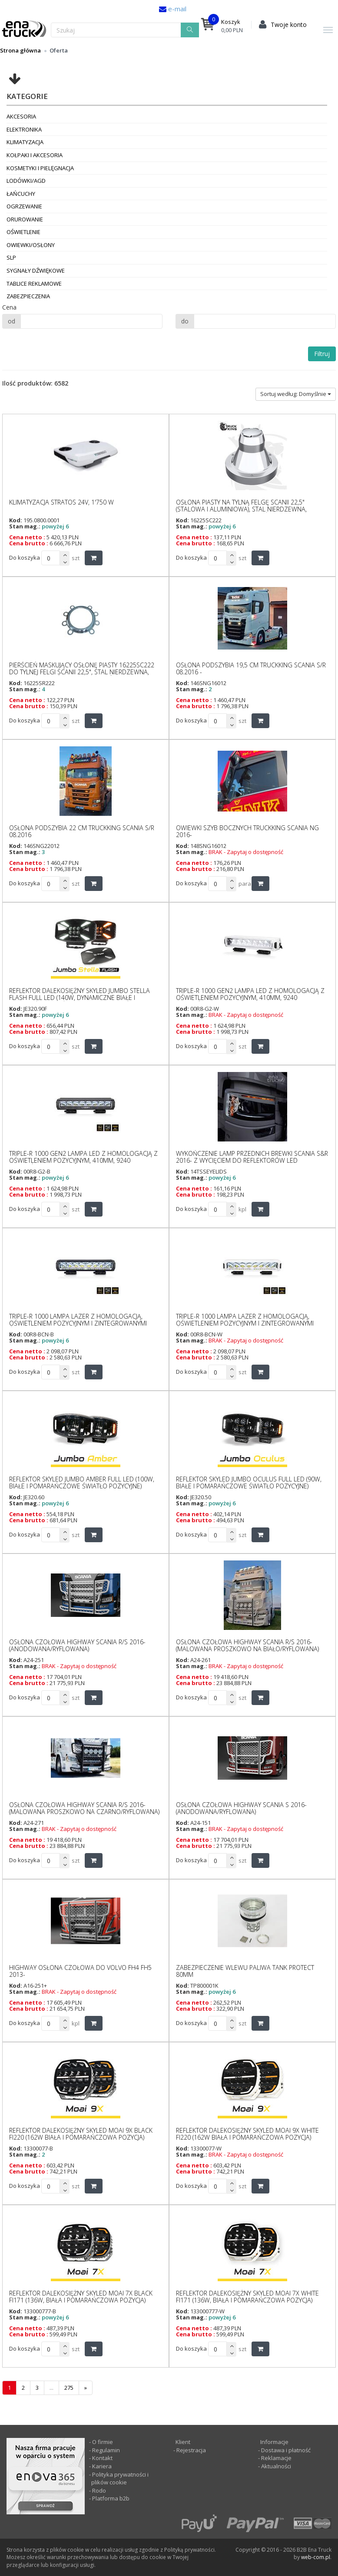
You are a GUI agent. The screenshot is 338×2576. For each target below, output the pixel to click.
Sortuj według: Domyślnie (295, 394)
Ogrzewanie (24, 206)
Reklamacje (276, 2458)
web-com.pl (315, 2557)
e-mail (176, 8)
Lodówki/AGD (26, 181)
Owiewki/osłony (31, 245)
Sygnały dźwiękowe (36, 270)
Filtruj (322, 354)
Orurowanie (25, 219)
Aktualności (275, 2466)
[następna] (86, 2388)
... (51, 2387)
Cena (9, 307)
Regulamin (106, 2450)
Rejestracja (190, 2450)
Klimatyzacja (25, 142)
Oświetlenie (23, 232)
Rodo (99, 2490)
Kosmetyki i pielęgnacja (40, 168)
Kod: (15, 520)
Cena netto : (27, 537)
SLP (11, 257)
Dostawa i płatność (286, 2450)
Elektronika (24, 129)
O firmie (102, 2442)
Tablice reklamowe (34, 283)
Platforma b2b (110, 2498)
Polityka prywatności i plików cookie (120, 2478)
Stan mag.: (24, 526)
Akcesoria (21, 116)
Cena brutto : (28, 543)
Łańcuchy (21, 194)
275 (68, 2387)
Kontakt (102, 2458)
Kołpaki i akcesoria (35, 155)
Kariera (102, 2466)
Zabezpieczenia (28, 296)
